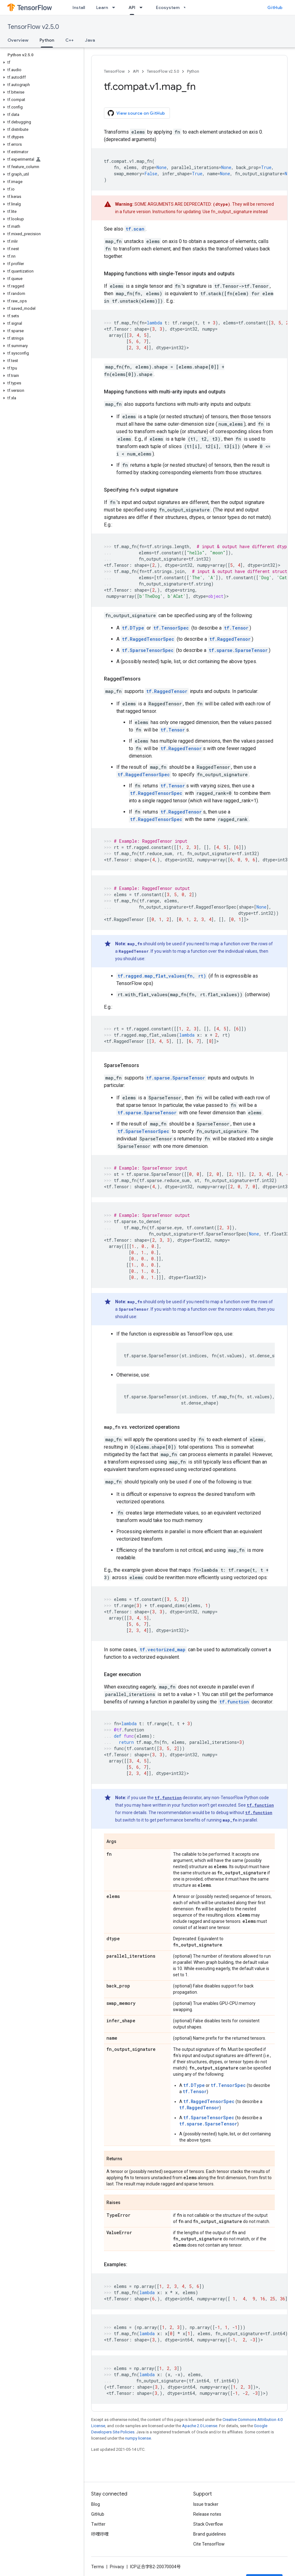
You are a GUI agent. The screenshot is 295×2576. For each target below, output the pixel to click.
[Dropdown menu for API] (142, 7)
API (136, 71)
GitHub (275, 7)
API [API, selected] (132, 7)
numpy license (138, 2438)
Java (90, 40)
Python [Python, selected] (47, 40)
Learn (102, 7)
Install (79, 7)
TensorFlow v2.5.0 (33, 27)
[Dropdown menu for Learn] (115, 7)
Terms (97, 2566)
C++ (69, 40)
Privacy (117, 2566)
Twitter (98, 2524)
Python (193, 71)
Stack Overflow (208, 2524)
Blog (95, 2504)
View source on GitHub (136, 113)
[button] (40, 62)
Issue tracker (205, 2504)
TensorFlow (114, 71)
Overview (17, 40)
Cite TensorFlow (209, 2544)
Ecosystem (168, 7)
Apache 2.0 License (199, 2425)
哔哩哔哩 (100, 2534)
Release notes (207, 2514)
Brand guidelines (209, 2534)
